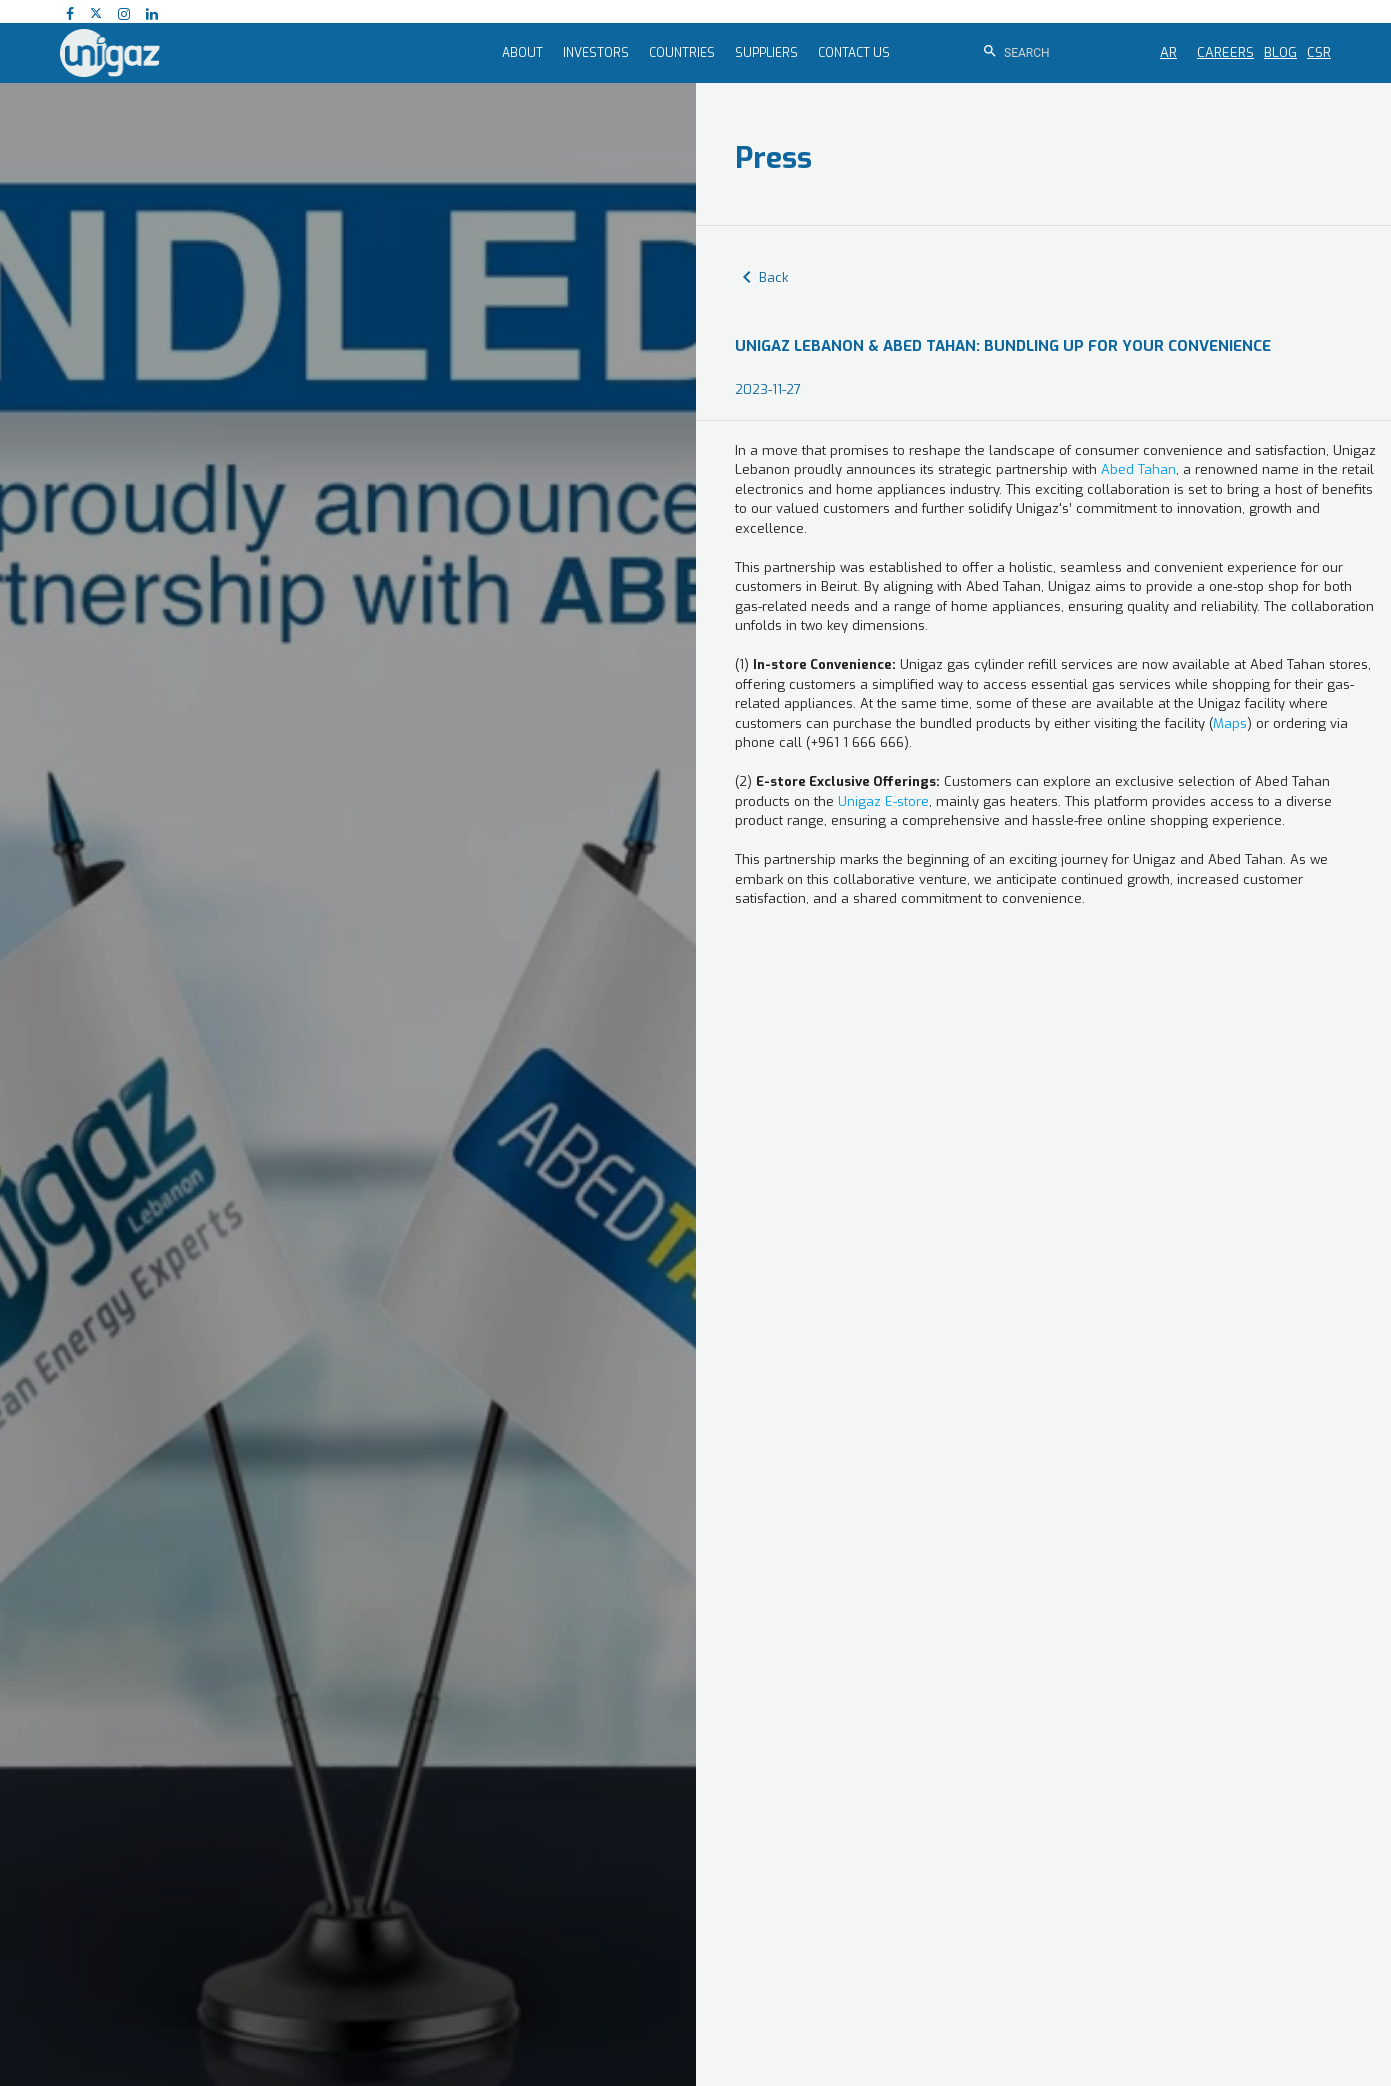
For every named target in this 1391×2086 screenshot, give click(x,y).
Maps (1230, 723)
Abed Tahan (1138, 469)
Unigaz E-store (883, 801)
